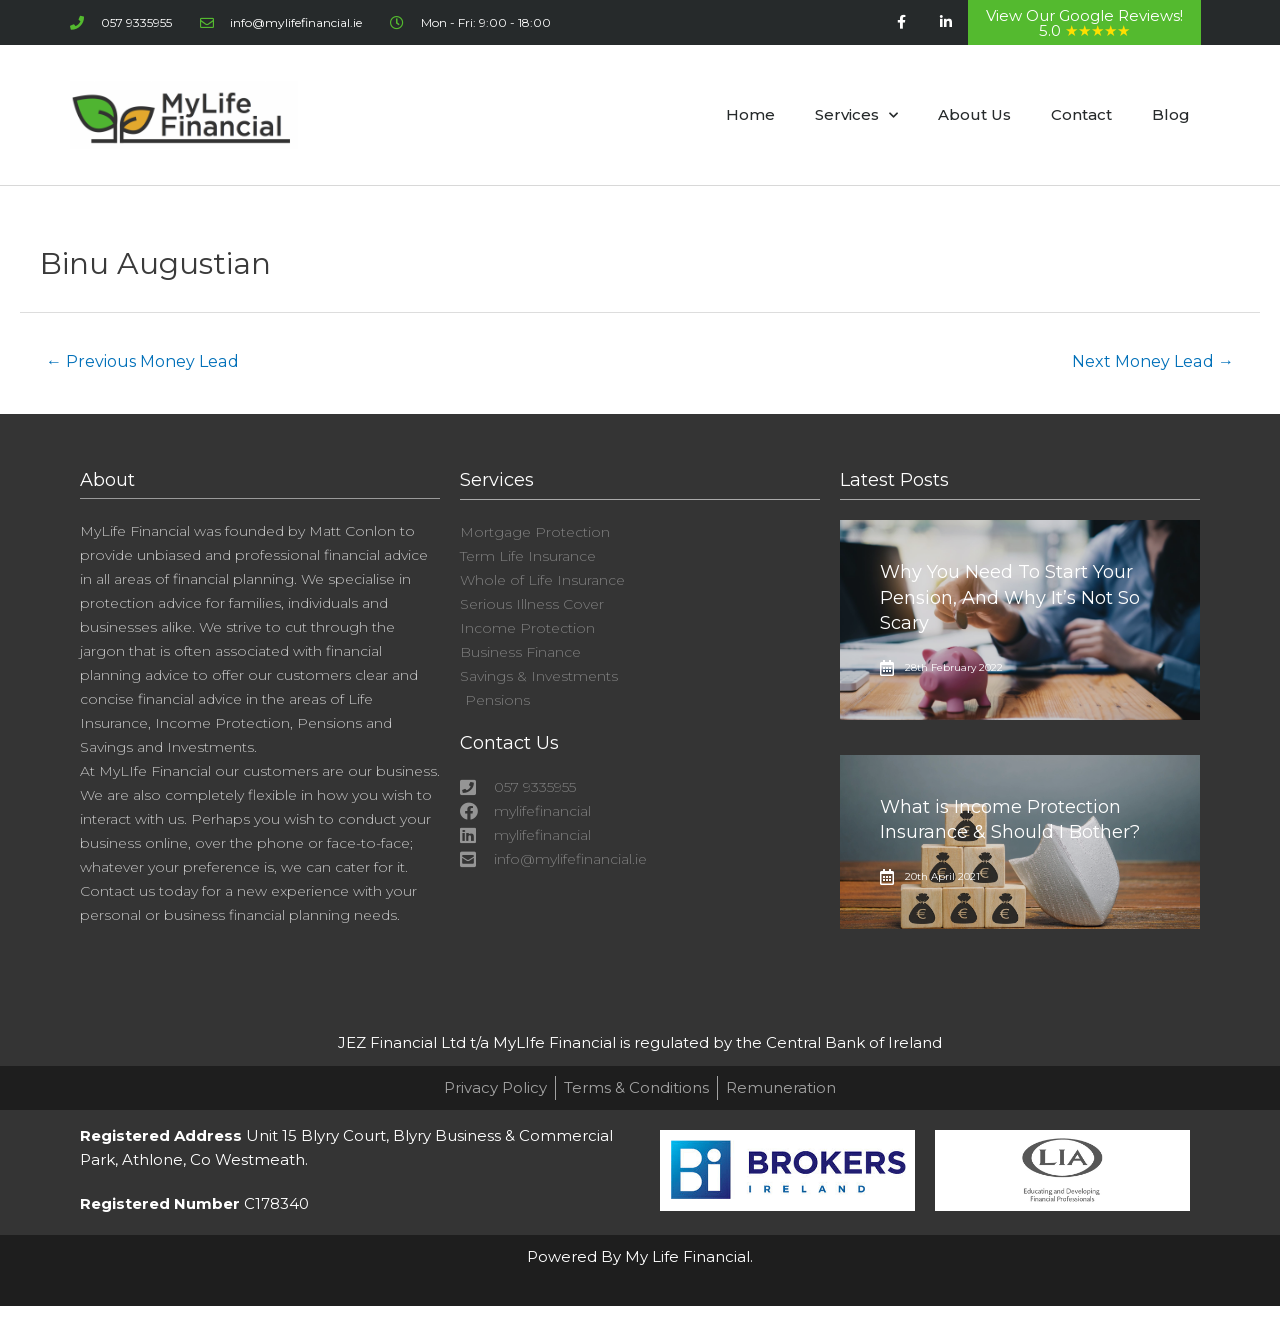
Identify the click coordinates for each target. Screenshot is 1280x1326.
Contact (1081, 114)
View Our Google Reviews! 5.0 (1084, 23)
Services (856, 115)
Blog (1171, 114)
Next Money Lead (1153, 361)
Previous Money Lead (142, 361)
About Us (974, 114)
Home (750, 114)
